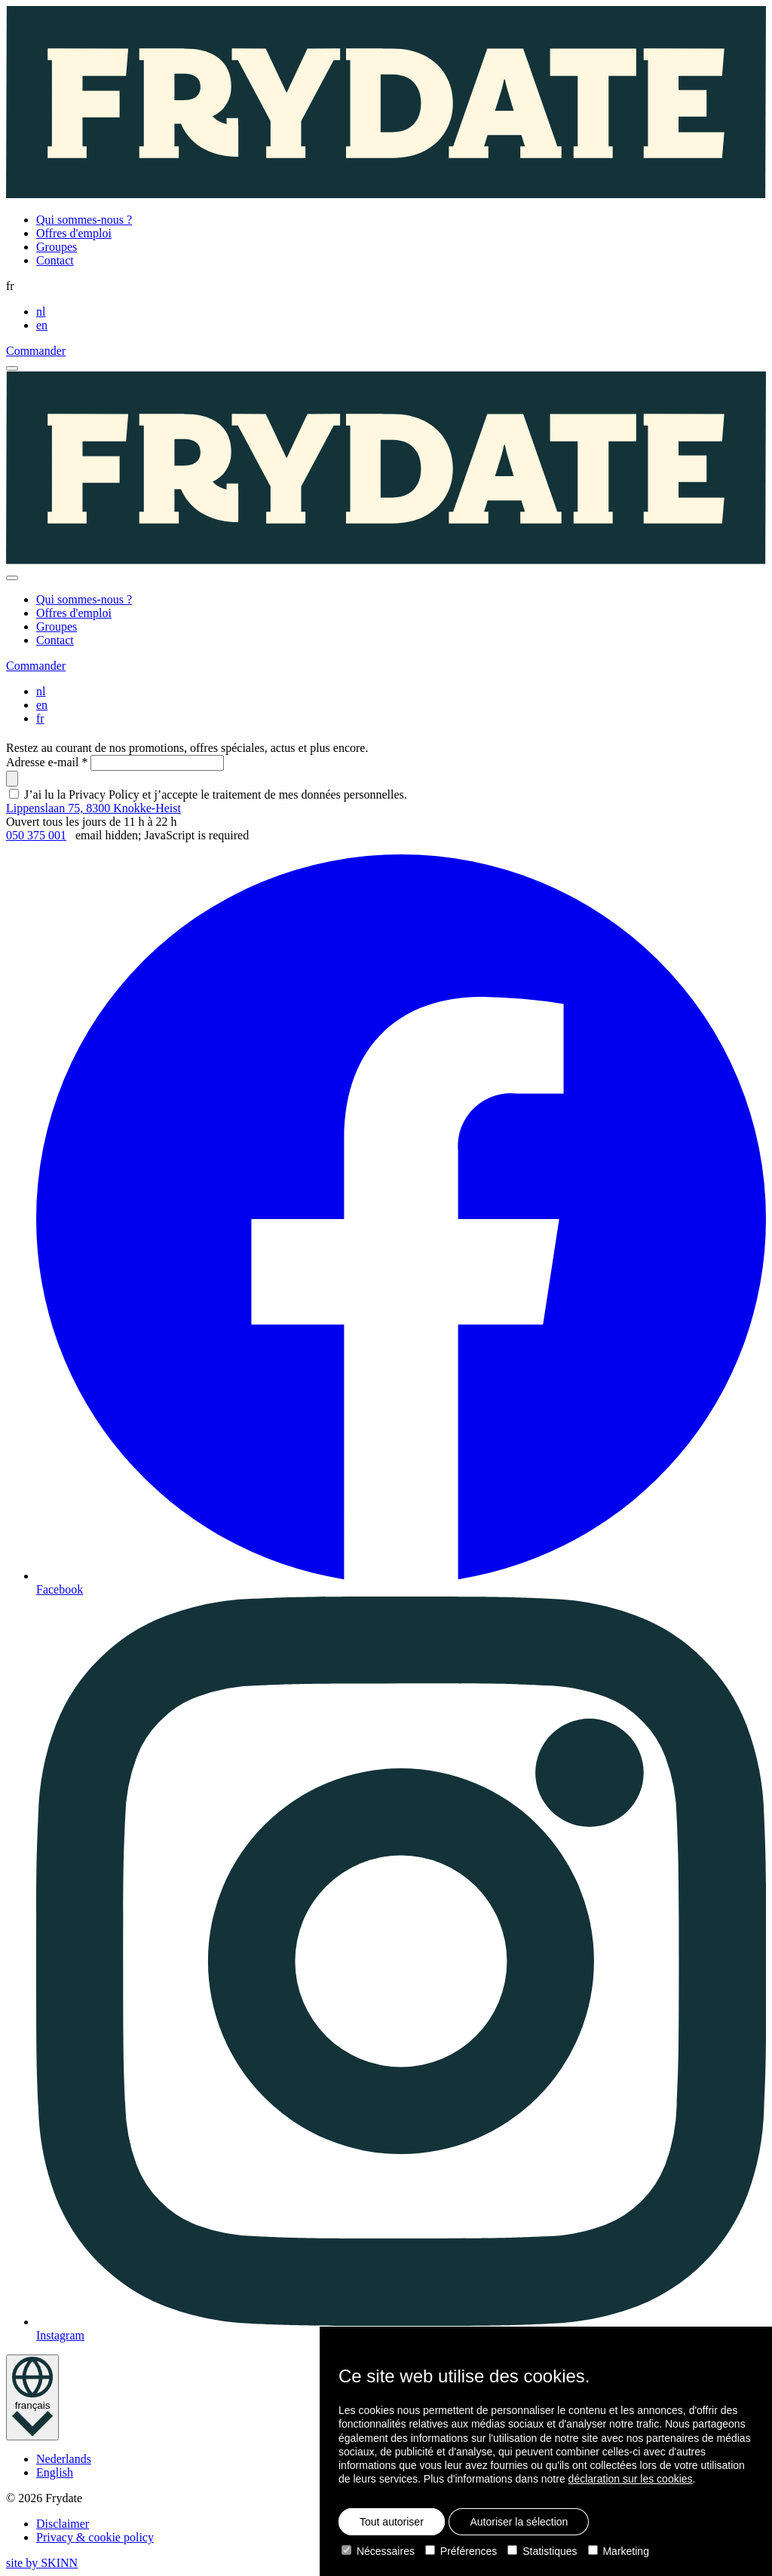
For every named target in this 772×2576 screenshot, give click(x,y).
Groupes (56, 246)
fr (40, 718)
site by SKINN (42, 2562)
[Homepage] (386, 103)
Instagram (401, 1969)
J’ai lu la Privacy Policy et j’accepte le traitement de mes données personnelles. (215, 794)
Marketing (618, 2551)
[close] (12, 578)
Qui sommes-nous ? (84, 219)
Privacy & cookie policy (95, 2537)
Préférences (461, 2551)
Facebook (401, 1224)
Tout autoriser (392, 2522)
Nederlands (63, 2458)
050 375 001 (36, 835)
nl (40, 311)
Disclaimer (62, 2523)
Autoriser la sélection (519, 2522)
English (54, 2472)
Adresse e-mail (46, 762)
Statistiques (542, 2551)
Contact (55, 260)
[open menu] (12, 368)
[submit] (12, 779)
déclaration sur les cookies (630, 2479)
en (41, 325)
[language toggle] (32, 2397)
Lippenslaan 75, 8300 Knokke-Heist (93, 808)
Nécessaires (378, 2551)
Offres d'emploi (74, 233)
